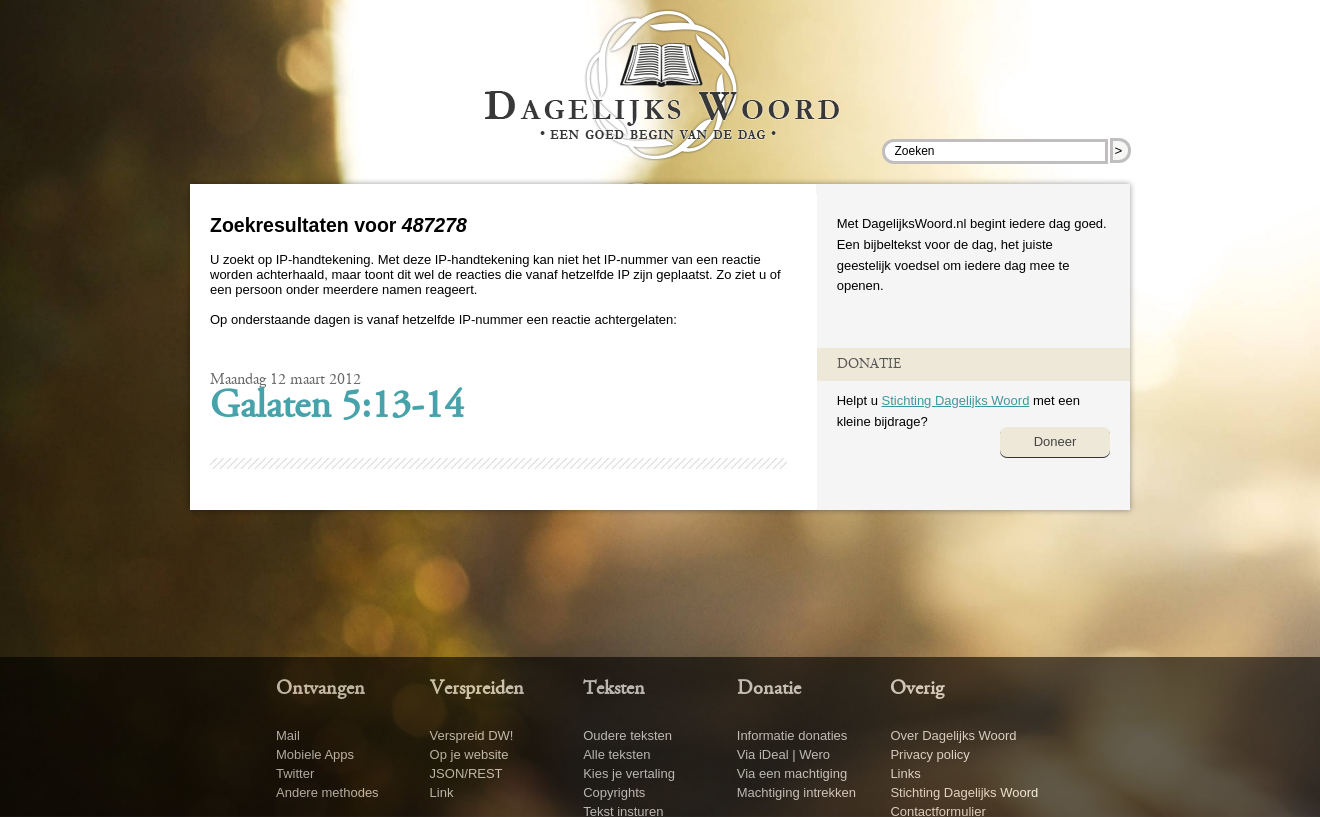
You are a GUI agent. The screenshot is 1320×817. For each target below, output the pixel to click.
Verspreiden (477, 689)
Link (442, 792)
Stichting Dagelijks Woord (955, 400)
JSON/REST (466, 773)
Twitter (295, 773)
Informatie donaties (792, 735)
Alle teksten (616, 754)
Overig (917, 689)
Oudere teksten (627, 735)
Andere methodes (327, 792)
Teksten (614, 689)
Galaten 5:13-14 (337, 408)
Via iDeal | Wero (783, 754)
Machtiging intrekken (796, 792)
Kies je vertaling (629, 773)
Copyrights (614, 792)
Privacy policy (929, 754)
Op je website (469, 754)
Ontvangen (320, 689)
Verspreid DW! (472, 735)
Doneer (1055, 441)
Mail (288, 735)
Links (905, 773)
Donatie (769, 689)
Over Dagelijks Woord (953, 735)
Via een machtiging (792, 773)
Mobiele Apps (315, 754)
